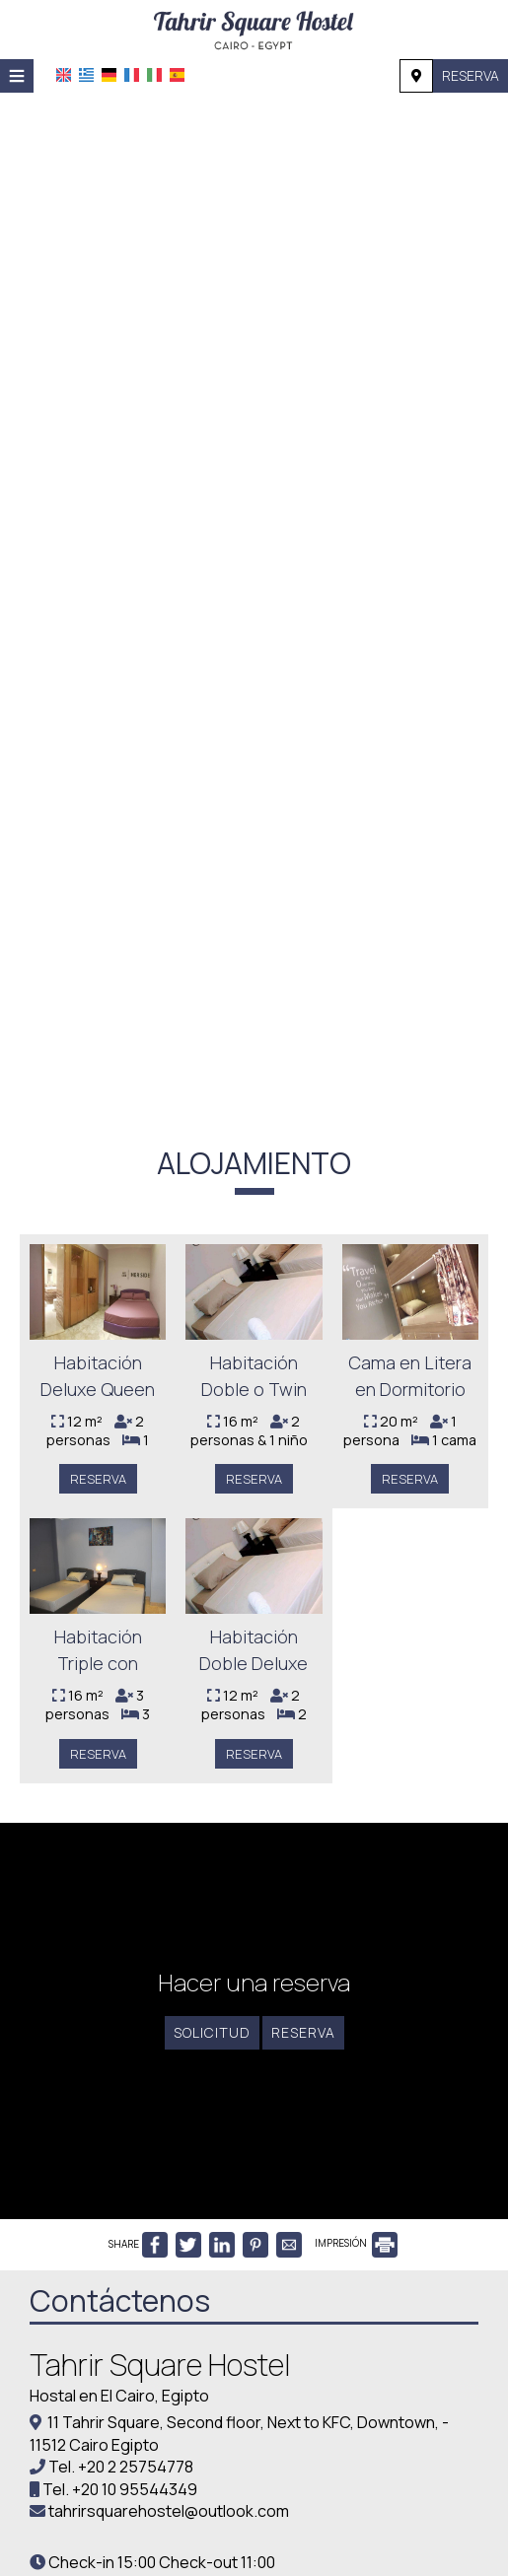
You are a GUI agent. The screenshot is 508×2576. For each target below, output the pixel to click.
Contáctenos (120, 2300)
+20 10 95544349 (134, 2489)
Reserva (470, 75)
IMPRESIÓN (356, 2243)
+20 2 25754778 (135, 2466)
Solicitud (212, 2032)
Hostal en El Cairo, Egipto (119, 2395)
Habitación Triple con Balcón (98, 1664)
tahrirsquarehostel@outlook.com (168, 2511)
